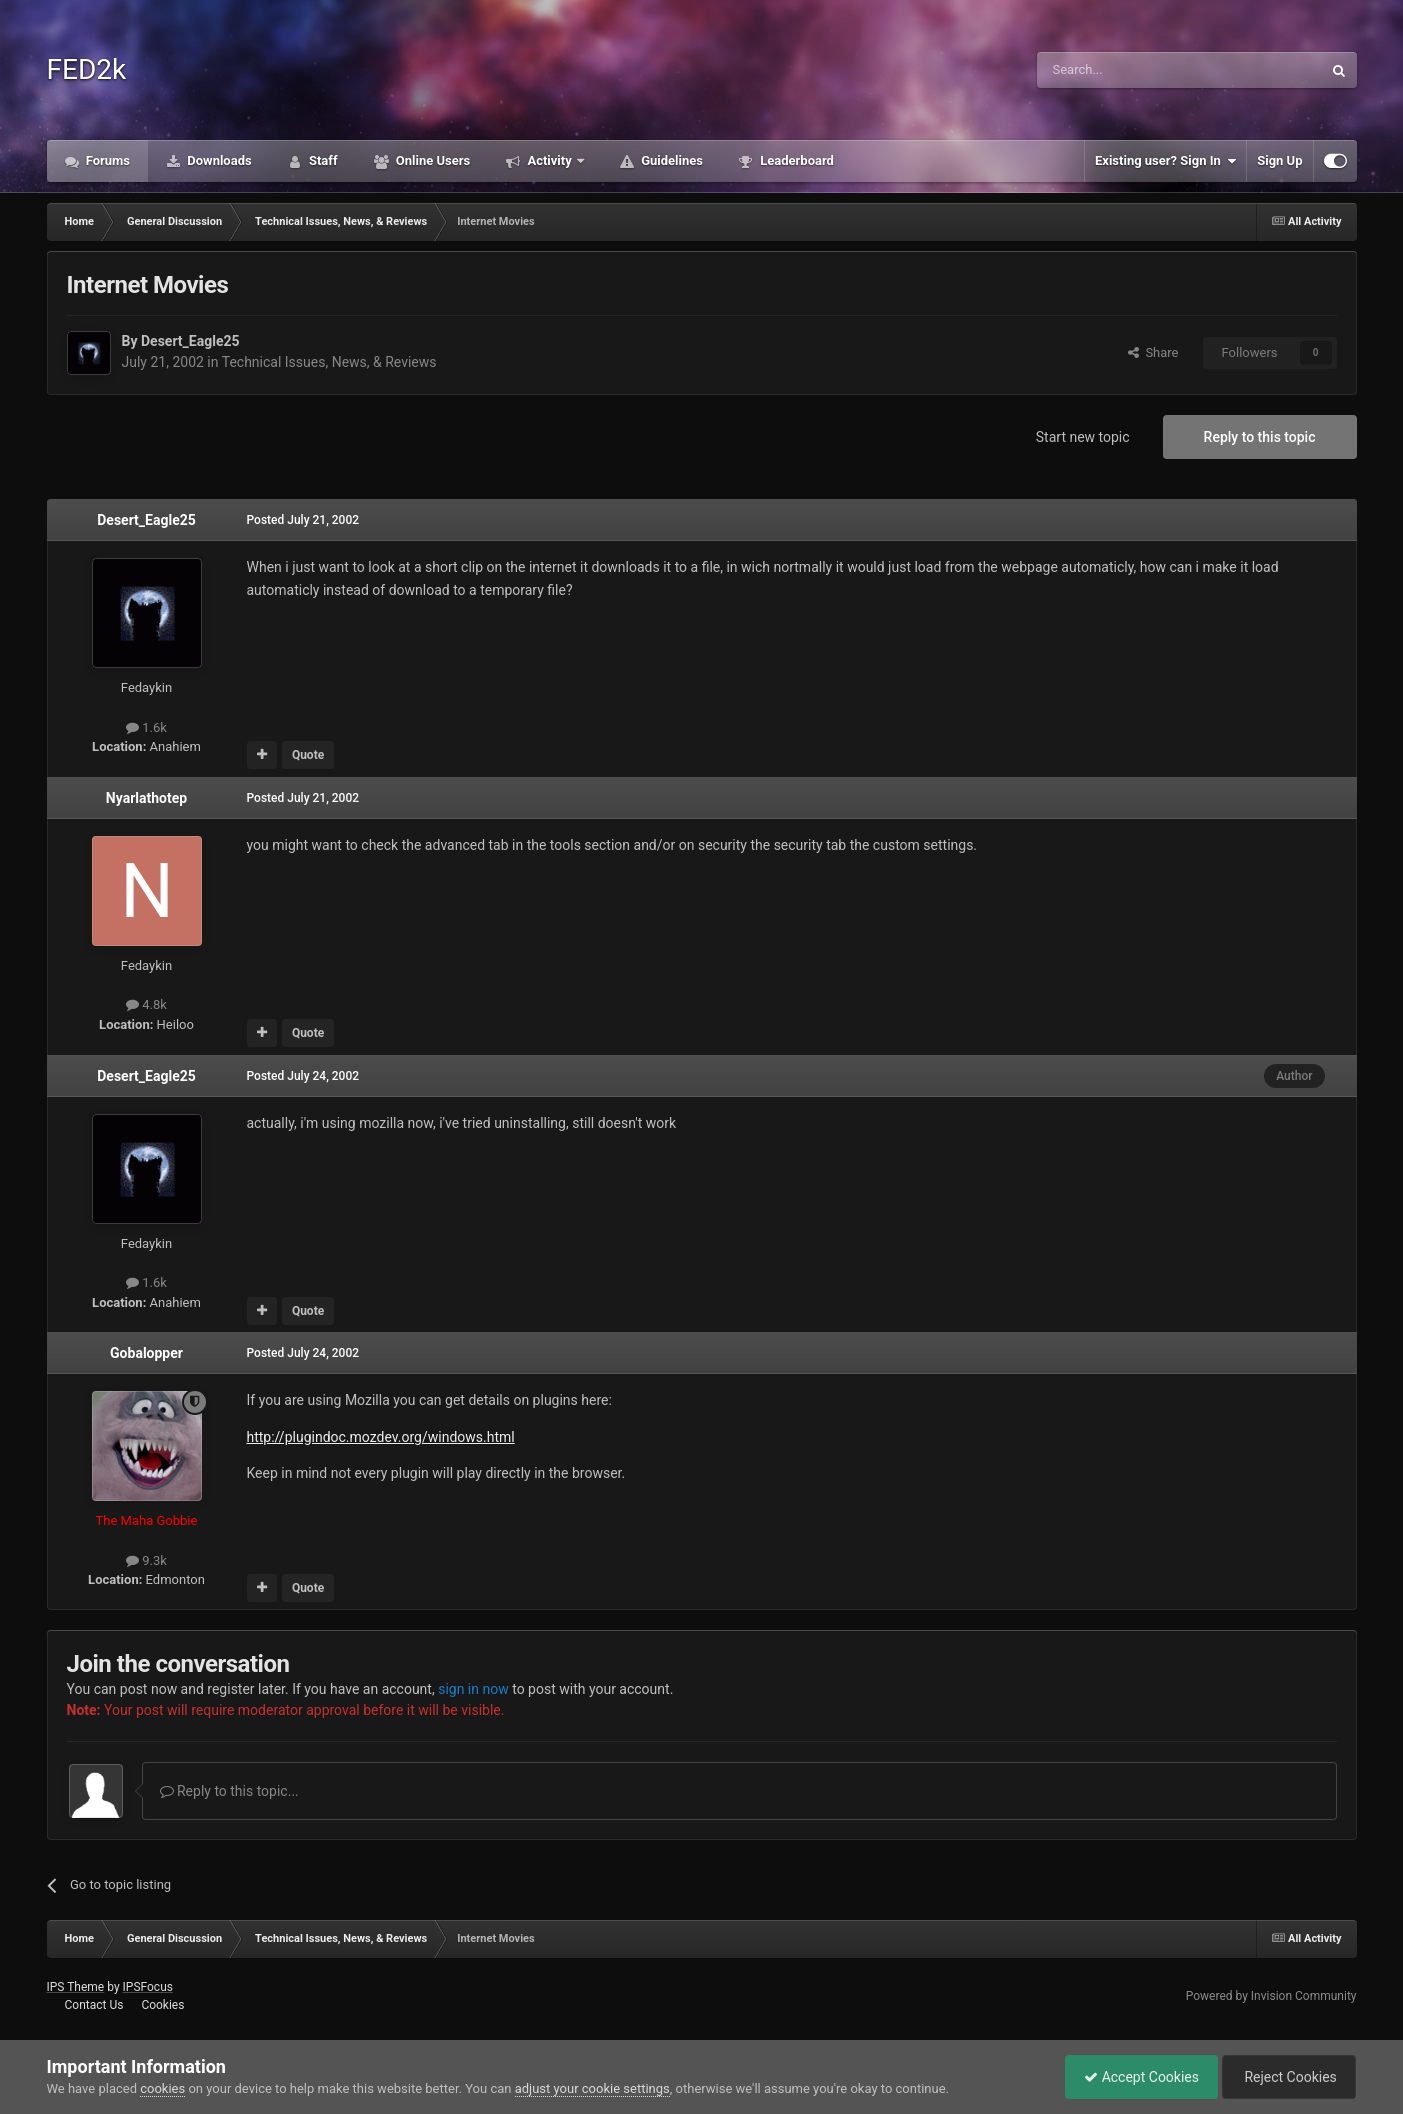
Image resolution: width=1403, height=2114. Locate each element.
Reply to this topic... (229, 1791)
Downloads (218, 160)
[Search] (1132, 70)
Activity (549, 160)
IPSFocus (148, 1987)
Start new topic (1083, 437)
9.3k (146, 1560)
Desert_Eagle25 (190, 341)
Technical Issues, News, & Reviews (329, 362)
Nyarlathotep (146, 798)
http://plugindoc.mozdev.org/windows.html (381, 1437)
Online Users (432, 160)
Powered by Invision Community (1271, 1996)
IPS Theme (76, 1987)
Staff (322, 160)
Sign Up (1279, 160)
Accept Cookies (1136, 2077)
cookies (162, 2088)
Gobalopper (146, 1353)
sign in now (473, 1689)
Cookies (162, 2005)
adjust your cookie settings (592, 2088)
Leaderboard (795, 160)
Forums (107, 160)
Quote (308, 755)
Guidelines (670, 160)
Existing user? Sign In (1165, 161)
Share (1153, 352)
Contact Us (93, 2005)
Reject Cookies (1287, 2077)
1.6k (146, 727)
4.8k (146, 1004)
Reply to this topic (1260, 437)
